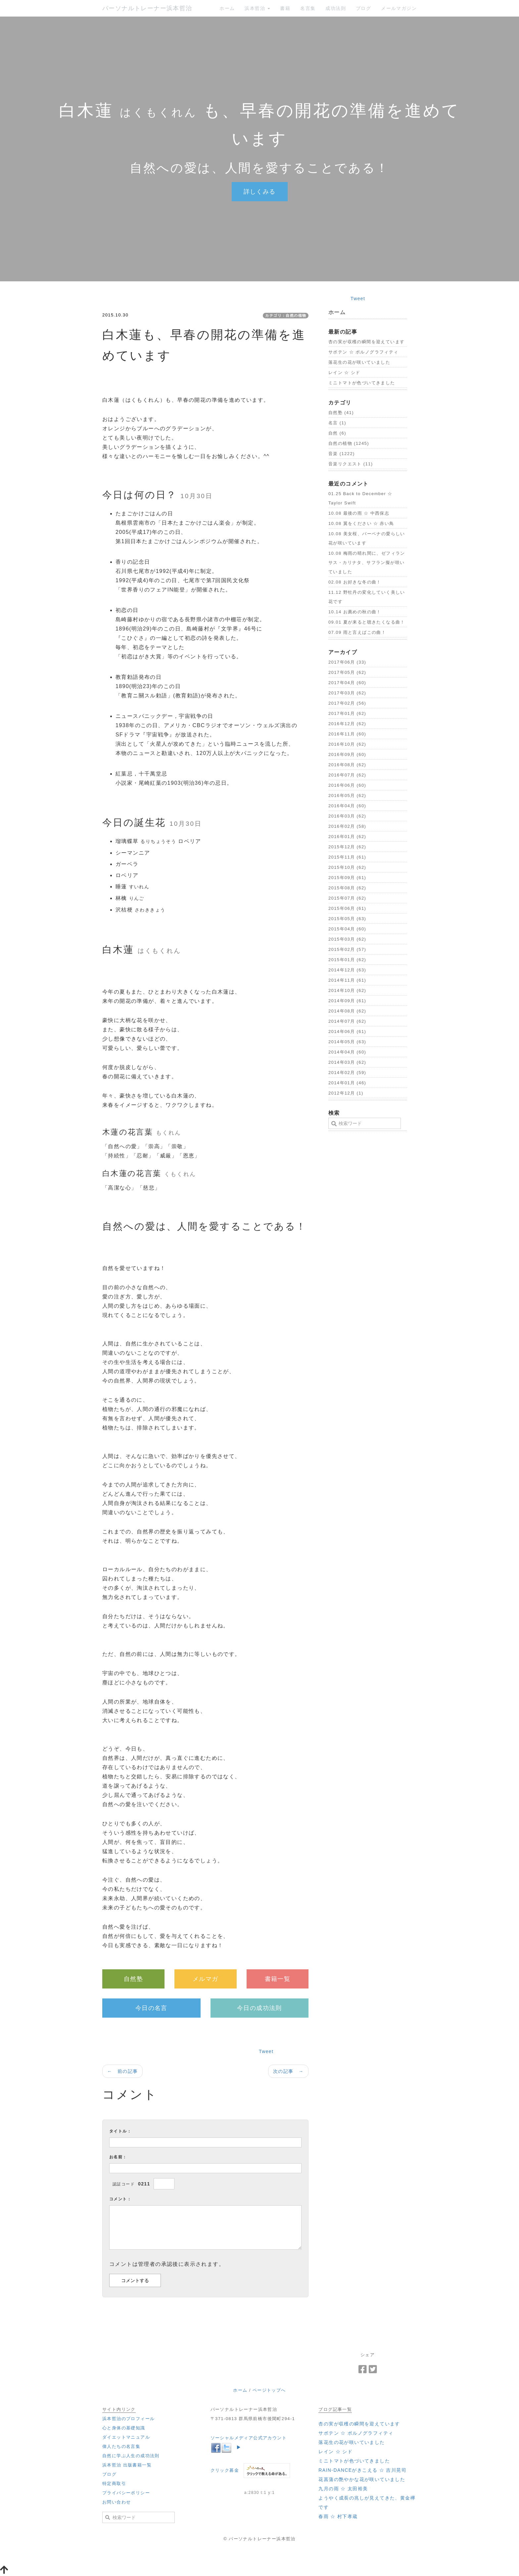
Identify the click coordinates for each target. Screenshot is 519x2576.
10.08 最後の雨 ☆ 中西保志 (358, 513)
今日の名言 (151, 2008)
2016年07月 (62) (347, 775)
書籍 (285, 8)
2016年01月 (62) (347, 836)
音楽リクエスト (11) (350, 463)
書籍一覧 (278, 1979)
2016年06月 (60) (347, 785)
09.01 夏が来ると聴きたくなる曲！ (366, 622)
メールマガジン (399, 8)
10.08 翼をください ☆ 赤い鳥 (361, 523)
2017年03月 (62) (347, 692)
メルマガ (205, 1979)
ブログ (363, 8)
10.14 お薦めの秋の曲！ (354, 611)
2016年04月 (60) (347, 805)
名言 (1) (337, 422)
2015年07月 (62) (347, 898)
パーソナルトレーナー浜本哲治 (147, 8)
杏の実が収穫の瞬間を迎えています (366, 341)
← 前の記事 (122, 2071)
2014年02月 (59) (347, 1072)
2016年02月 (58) (347, 826)
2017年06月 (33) (347, 662)
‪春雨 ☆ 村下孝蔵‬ (337, 2516)
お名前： (118, 2157)
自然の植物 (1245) (348, 443)
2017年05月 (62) (347, 672)
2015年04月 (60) (347, 928)
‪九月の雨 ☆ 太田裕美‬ (343, 2488)
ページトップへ (269, 2390)
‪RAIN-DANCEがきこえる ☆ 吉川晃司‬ (362, 2470)
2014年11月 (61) (347, 980)
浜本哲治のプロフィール (128, 2418)
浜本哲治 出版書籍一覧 (127, 2464)
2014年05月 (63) (347, 1041)
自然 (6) (337, 433)
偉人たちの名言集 (121, 2446)
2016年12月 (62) (347, 723)
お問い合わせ (116, 2502)
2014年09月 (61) (347, 1000)
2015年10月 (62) (347, 867)
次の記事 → (288, 2071)
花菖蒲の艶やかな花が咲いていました (361, 2479)
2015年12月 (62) (347, 846)
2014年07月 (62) (347, 1021)
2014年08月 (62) (347, 1010)
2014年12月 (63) (347, 969)
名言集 (307, 8)
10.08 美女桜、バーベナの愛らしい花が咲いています (366, 538)
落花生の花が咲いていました (359, 362)
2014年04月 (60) (347, 1052)
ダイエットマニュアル (126, 2437)
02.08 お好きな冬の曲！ (354, 582)
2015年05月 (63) (347, 918)
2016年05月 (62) (347, 795)
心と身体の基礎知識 (123, 2427)
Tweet (266, 2051)
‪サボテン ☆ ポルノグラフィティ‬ (363, 352)
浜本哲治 (257, 8)
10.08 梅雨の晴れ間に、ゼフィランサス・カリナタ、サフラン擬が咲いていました (366, 562)
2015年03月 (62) (347, 939)
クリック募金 (225, 2469)
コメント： (120, 2199)
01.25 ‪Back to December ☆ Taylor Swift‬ (360, 498)
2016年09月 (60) (347, 754)
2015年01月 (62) (347, 959)
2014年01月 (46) (347, 1082)
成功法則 (335, 8)
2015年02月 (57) (347, 949)
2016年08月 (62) (347, 764)
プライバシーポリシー (126, 2492)
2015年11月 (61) (347, 857)
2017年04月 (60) (347, 682)
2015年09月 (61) (347, 877)
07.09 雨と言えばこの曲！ (357, 632)
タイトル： (120, 2131)
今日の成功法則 (259, 2008)
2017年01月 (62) (347, 713)
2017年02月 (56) (347, 703)
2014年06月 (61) (347, 1031)
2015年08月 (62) (347, 887)
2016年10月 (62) (347, 744)
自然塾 (133, 1979)
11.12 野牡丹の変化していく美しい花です (366, 597)
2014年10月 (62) (347, 990)
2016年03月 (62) (347, 816)
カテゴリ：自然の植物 (285, 315)
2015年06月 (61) (347, 908)
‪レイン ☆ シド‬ (344, 372)
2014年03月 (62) (347, 1062)
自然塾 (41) (341, 412)
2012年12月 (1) (345, 1093)
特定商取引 (114, 2483)
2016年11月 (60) (347, 733)
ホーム (227, 8)
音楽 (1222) (341, 453)
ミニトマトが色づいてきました (361, 382)
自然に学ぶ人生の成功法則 (131, 2455)
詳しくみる (260, 191)
